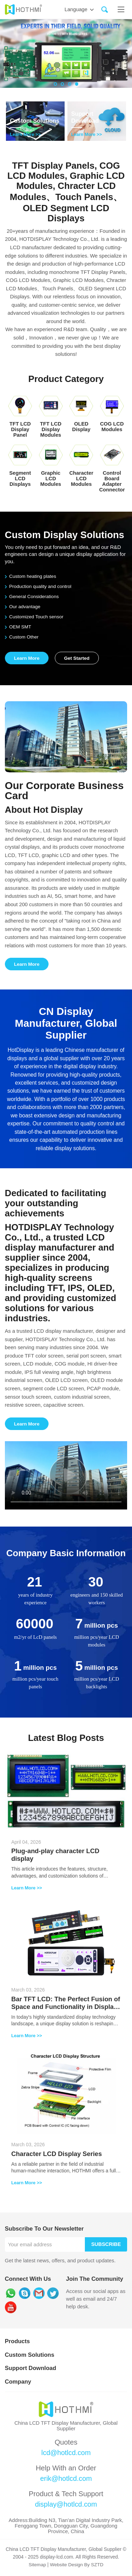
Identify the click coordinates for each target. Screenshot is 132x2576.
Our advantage (23, 606)
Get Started (78, 658)
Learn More (27, 658)
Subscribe (105, 2245)
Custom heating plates (31, 576)
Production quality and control (39, 586)
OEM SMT (18, 626)
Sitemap (37, 2566)
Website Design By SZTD (77, 2566)
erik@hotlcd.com (66, 2480)
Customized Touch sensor (35, 616)
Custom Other (22, 637)
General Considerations (32, 596)
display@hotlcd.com (65, 2505)
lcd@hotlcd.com (66, 2453)
